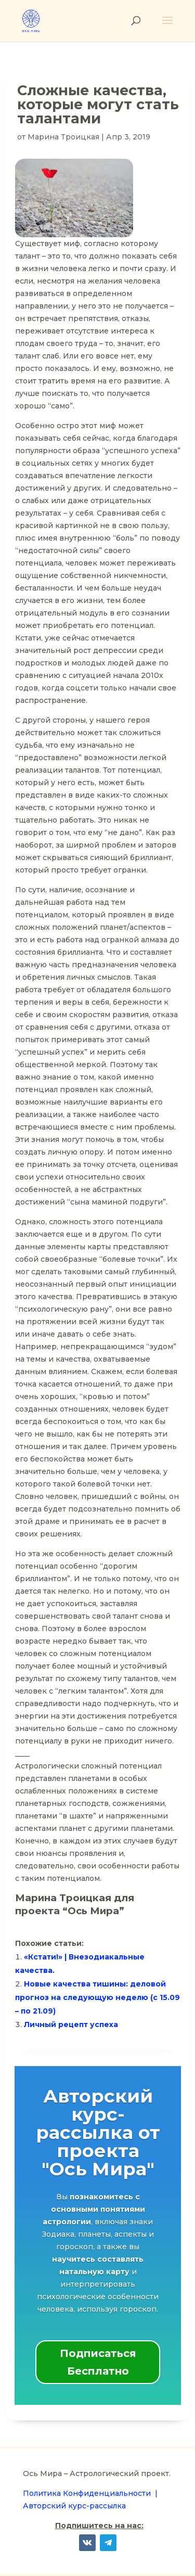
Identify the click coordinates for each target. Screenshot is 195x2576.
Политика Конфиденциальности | (90, 2493)
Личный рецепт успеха (71, 2024)
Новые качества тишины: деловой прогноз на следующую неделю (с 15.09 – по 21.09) (97, 1997)
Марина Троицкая (63, 137)
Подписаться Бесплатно (98, 2362)
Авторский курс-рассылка (74, 2505)
